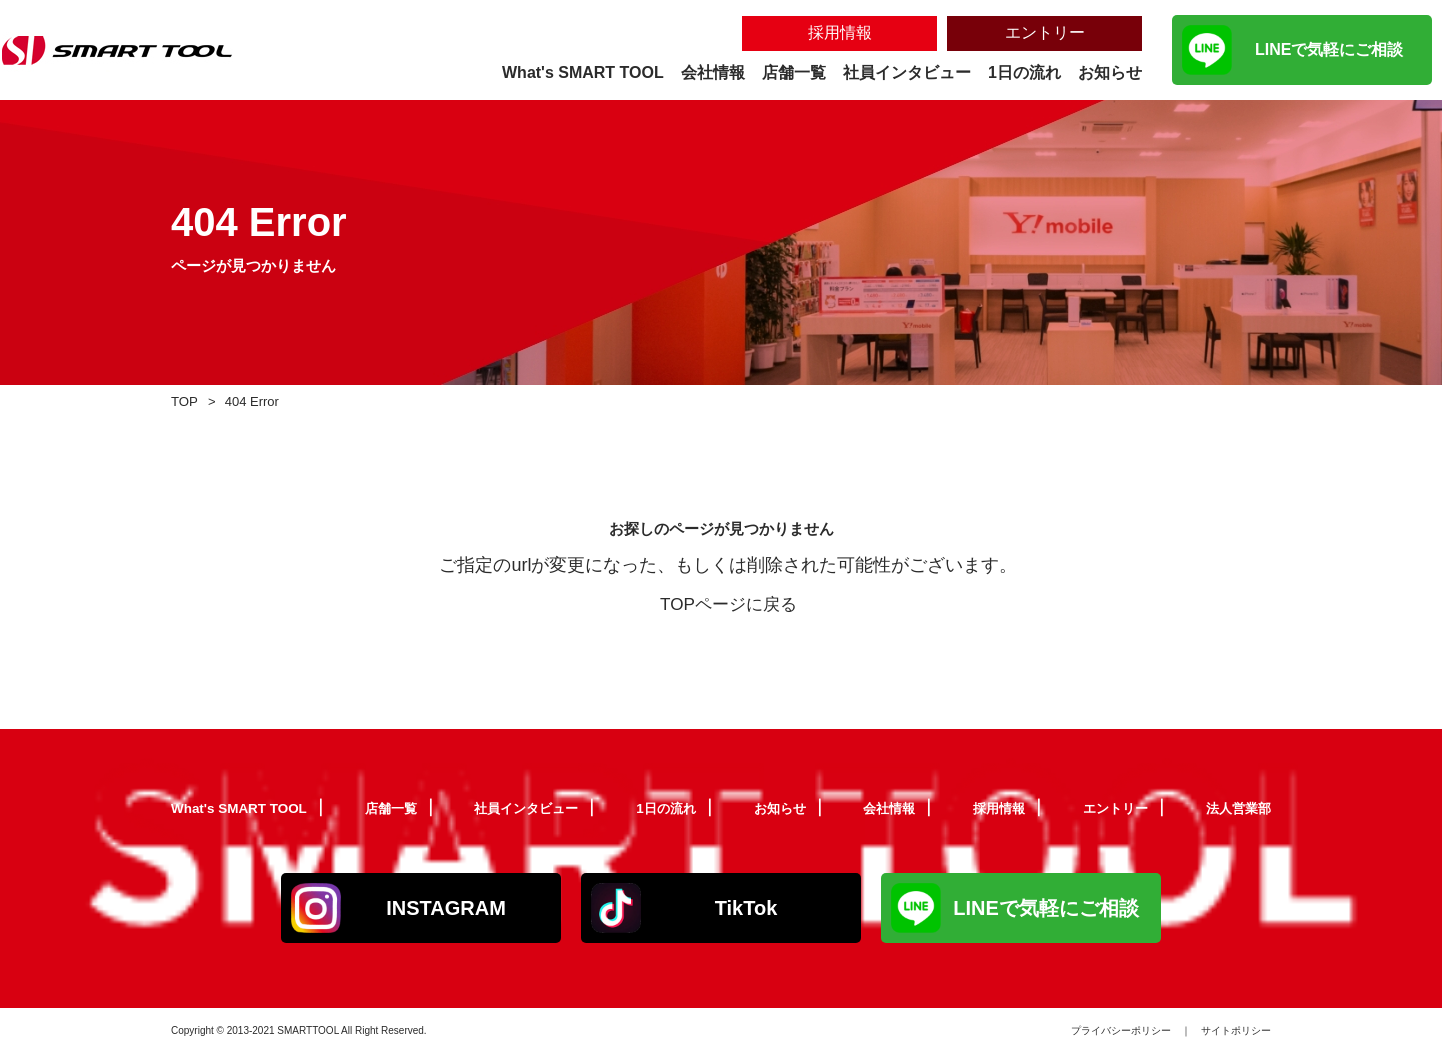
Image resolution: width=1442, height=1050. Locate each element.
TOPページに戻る (728, 604)
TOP (186, 400)
